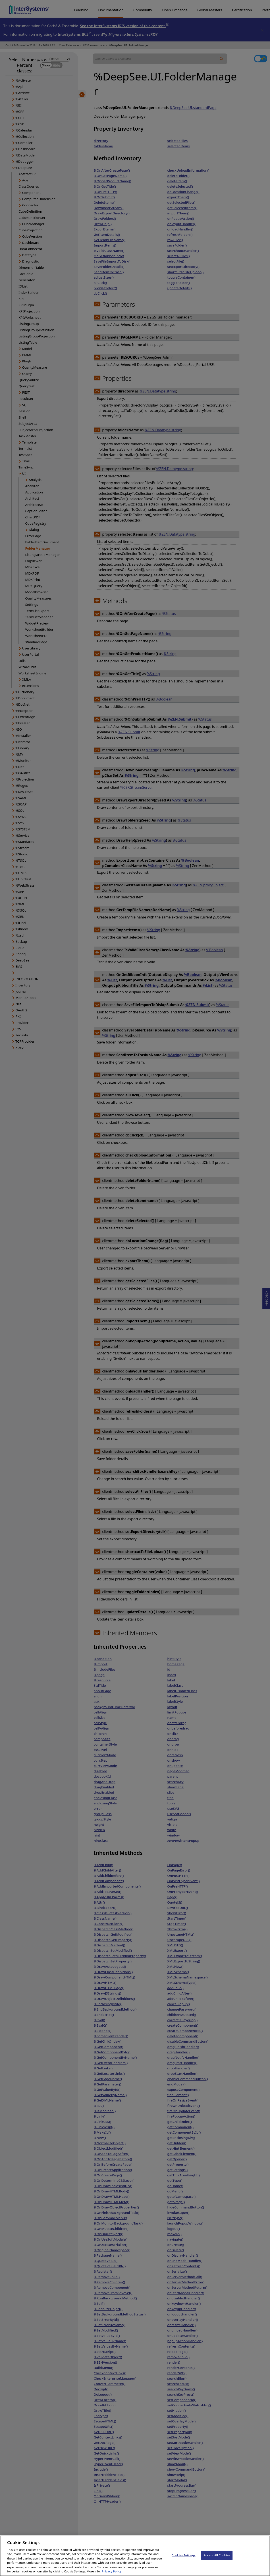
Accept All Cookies (217, 2561)
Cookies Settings (183, 2561)
